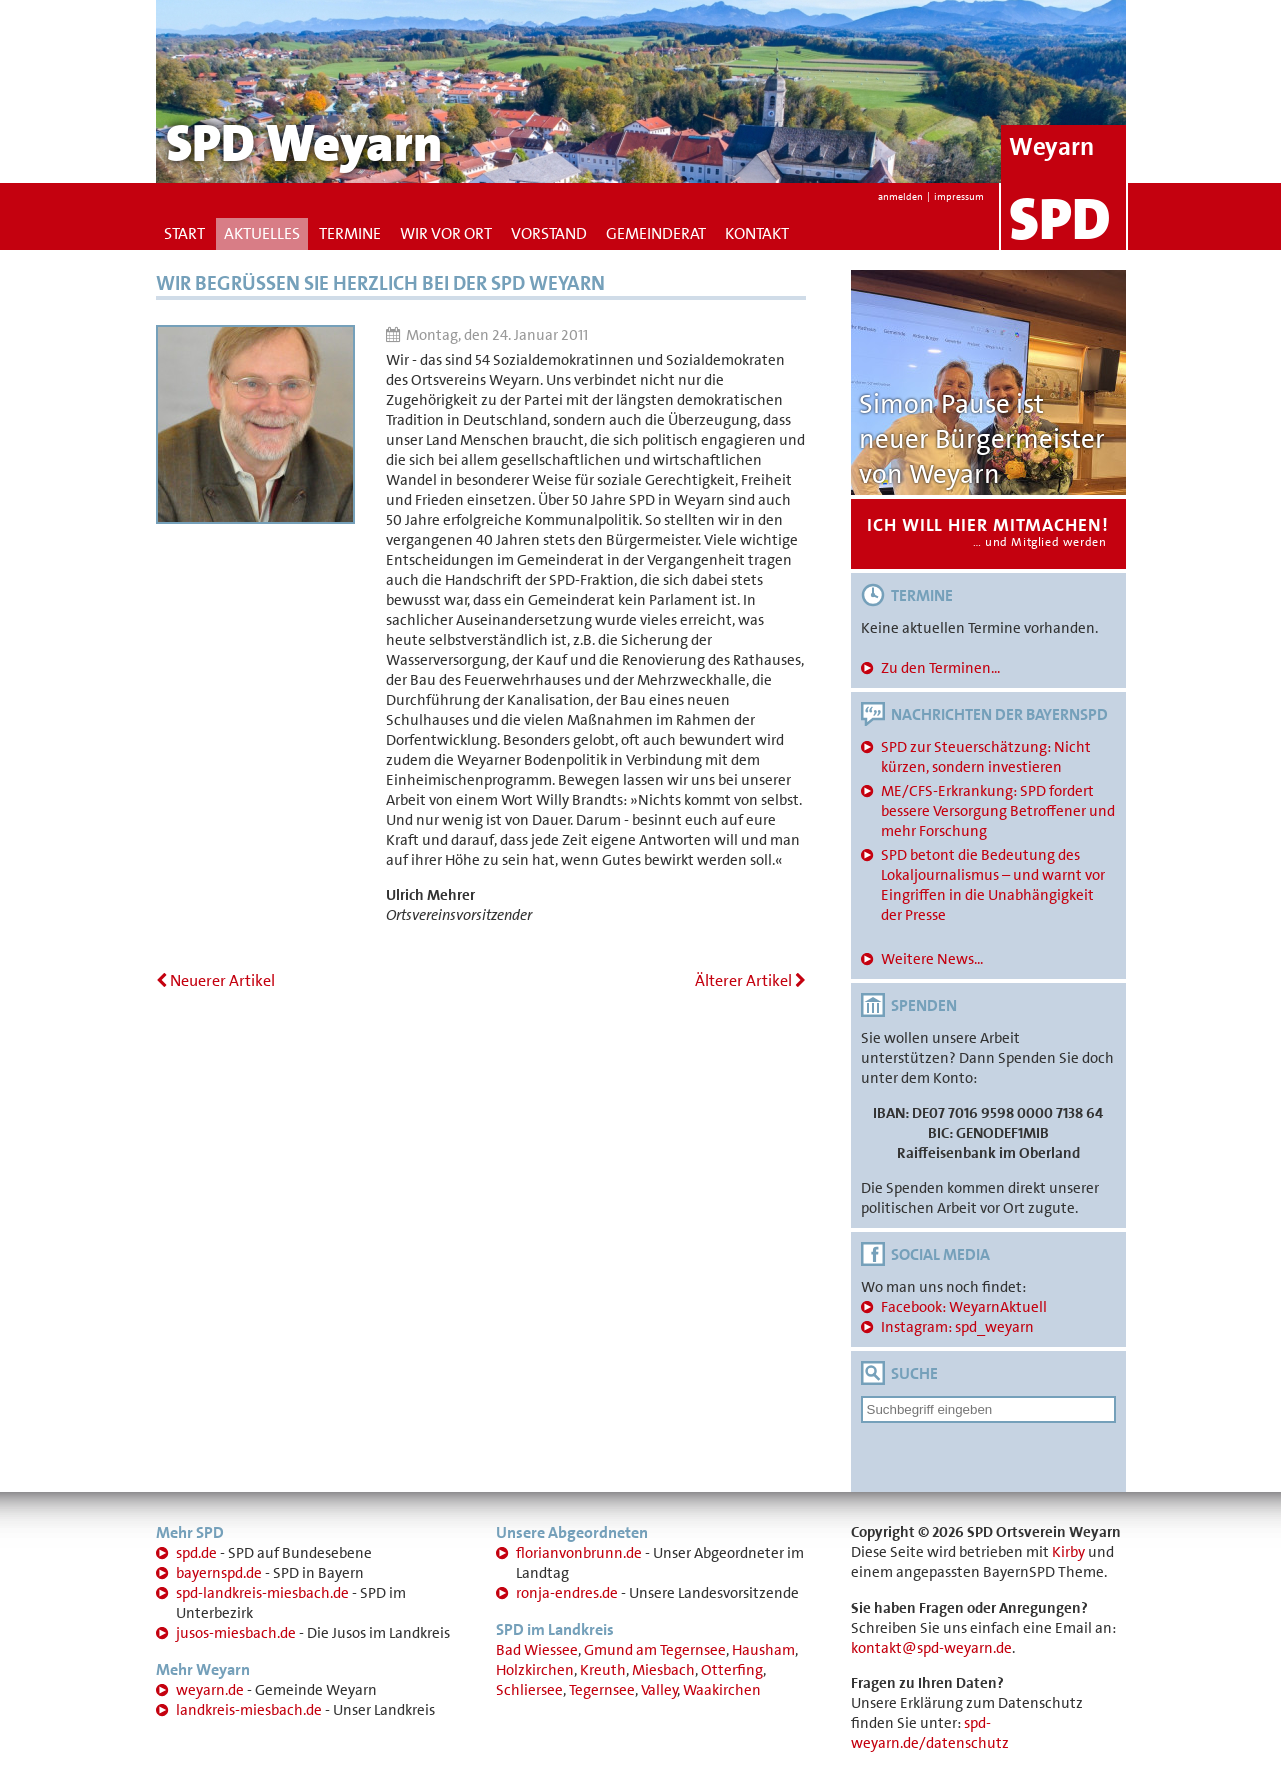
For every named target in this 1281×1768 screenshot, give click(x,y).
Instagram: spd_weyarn (957, 1327)
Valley (659, 1690)
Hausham (763, 1650)
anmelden (900, 196)
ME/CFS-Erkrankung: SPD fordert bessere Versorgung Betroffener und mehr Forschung (998, 811)
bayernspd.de (219, 1573)
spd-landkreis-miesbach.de (262, 1593)
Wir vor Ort (446, 233)
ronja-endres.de (567, 1593)
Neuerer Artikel (215, 980)
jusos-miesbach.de (236, 1633)
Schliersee (529, 1690)
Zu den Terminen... (940, 668)
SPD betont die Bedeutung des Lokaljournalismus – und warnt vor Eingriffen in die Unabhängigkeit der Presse (993, 885)
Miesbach (663, 1670)
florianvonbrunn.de (579, 1553)
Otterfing (732, 1670)
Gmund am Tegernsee (655, 1650)
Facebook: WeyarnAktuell (964, 1307)
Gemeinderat (656, 233)
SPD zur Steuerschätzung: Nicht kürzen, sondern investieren (986, 757)
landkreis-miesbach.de (249, 1710)
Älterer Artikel (750, 980)
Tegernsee (602, 1690)
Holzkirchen (535, 1670)
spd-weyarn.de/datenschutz (930, 1733)
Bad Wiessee (537, 1650)
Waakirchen (722, 1690)
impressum (959, 196)
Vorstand (549, 233)
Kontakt (757, 233)
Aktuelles (262, 233)
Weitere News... (932, 959)
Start (184, 233)
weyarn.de (210, 1690)
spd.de (196, 1553)
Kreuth (603, 1670)
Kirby (1068, 1552)
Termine (350, 233)
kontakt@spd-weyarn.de (931, 1648)
